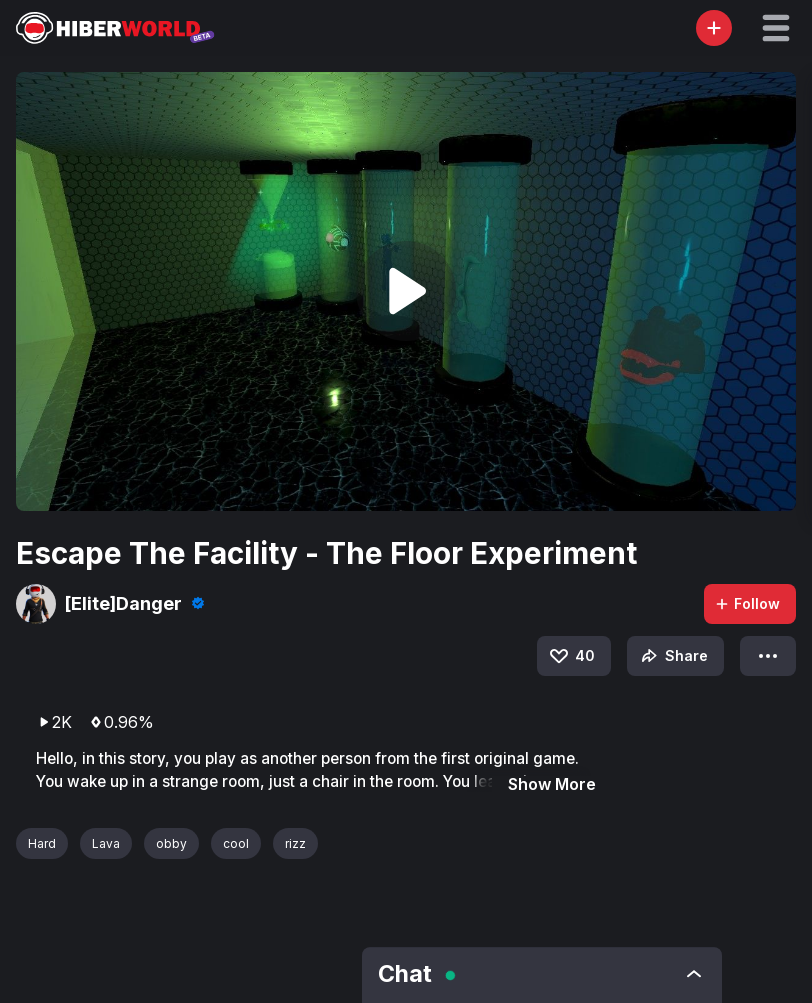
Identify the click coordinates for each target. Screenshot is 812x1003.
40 (571, 656)
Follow (747, 603)
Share (672, 656)
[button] (776, 28)
